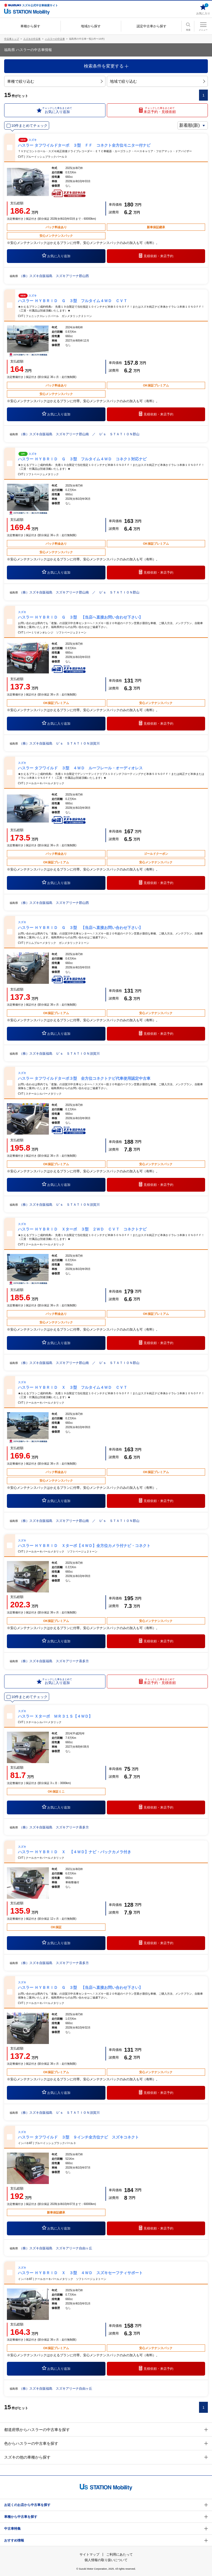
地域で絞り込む (157, 81)
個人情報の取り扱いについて (106, 2560)
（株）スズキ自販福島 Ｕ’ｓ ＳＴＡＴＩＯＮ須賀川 (59, 743)
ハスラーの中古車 (55, 38)
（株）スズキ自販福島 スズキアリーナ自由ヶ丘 (55, 2248)
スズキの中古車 (32, 38)
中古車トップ (11, 38)
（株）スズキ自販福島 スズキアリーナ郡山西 (54, 276)
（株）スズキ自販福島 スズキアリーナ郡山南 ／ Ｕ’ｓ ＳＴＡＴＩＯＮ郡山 (79, 434)
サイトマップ (89, 2554)
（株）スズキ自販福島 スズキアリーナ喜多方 (54, 1661)
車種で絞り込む (54, 81)
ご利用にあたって (119, 2554)
